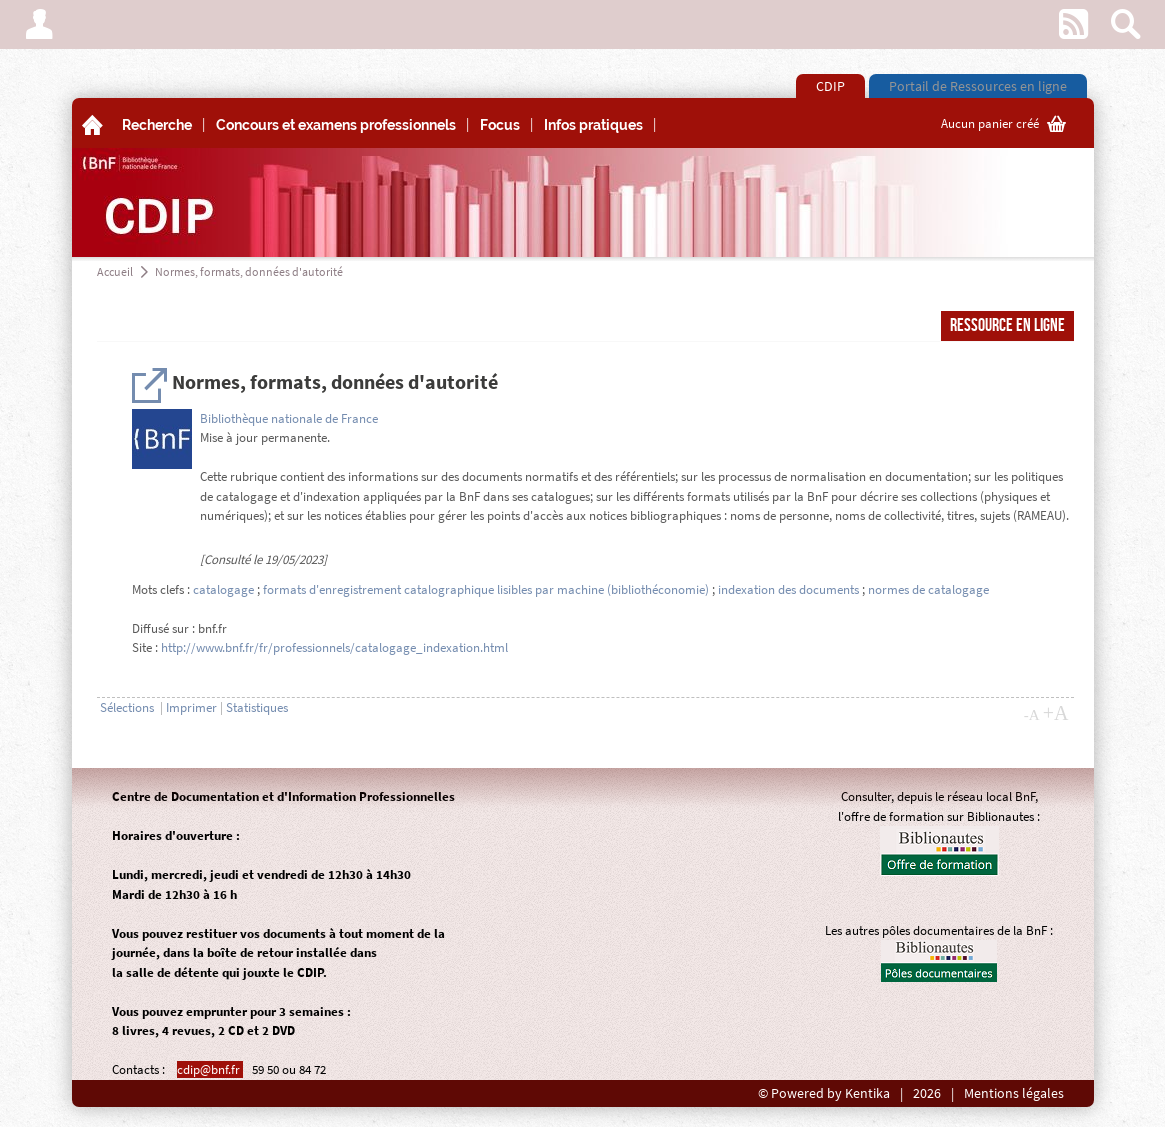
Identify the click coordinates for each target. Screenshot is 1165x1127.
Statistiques (257, 707)
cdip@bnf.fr (210, 1069)
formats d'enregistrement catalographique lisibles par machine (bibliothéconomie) (487, 589)
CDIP (830, 86)
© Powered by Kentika (824, 1093)
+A (1056, 713)
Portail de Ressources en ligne (978, 86)
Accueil (115, 271)
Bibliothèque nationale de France (289, 418)
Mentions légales (1014, 1093)
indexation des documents (788, 589)
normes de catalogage (928, 589)
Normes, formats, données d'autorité (249, 271)
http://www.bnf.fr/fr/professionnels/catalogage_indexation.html (334, 647)
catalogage (223, 589)
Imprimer (191, 707)
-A (1032, 715)
